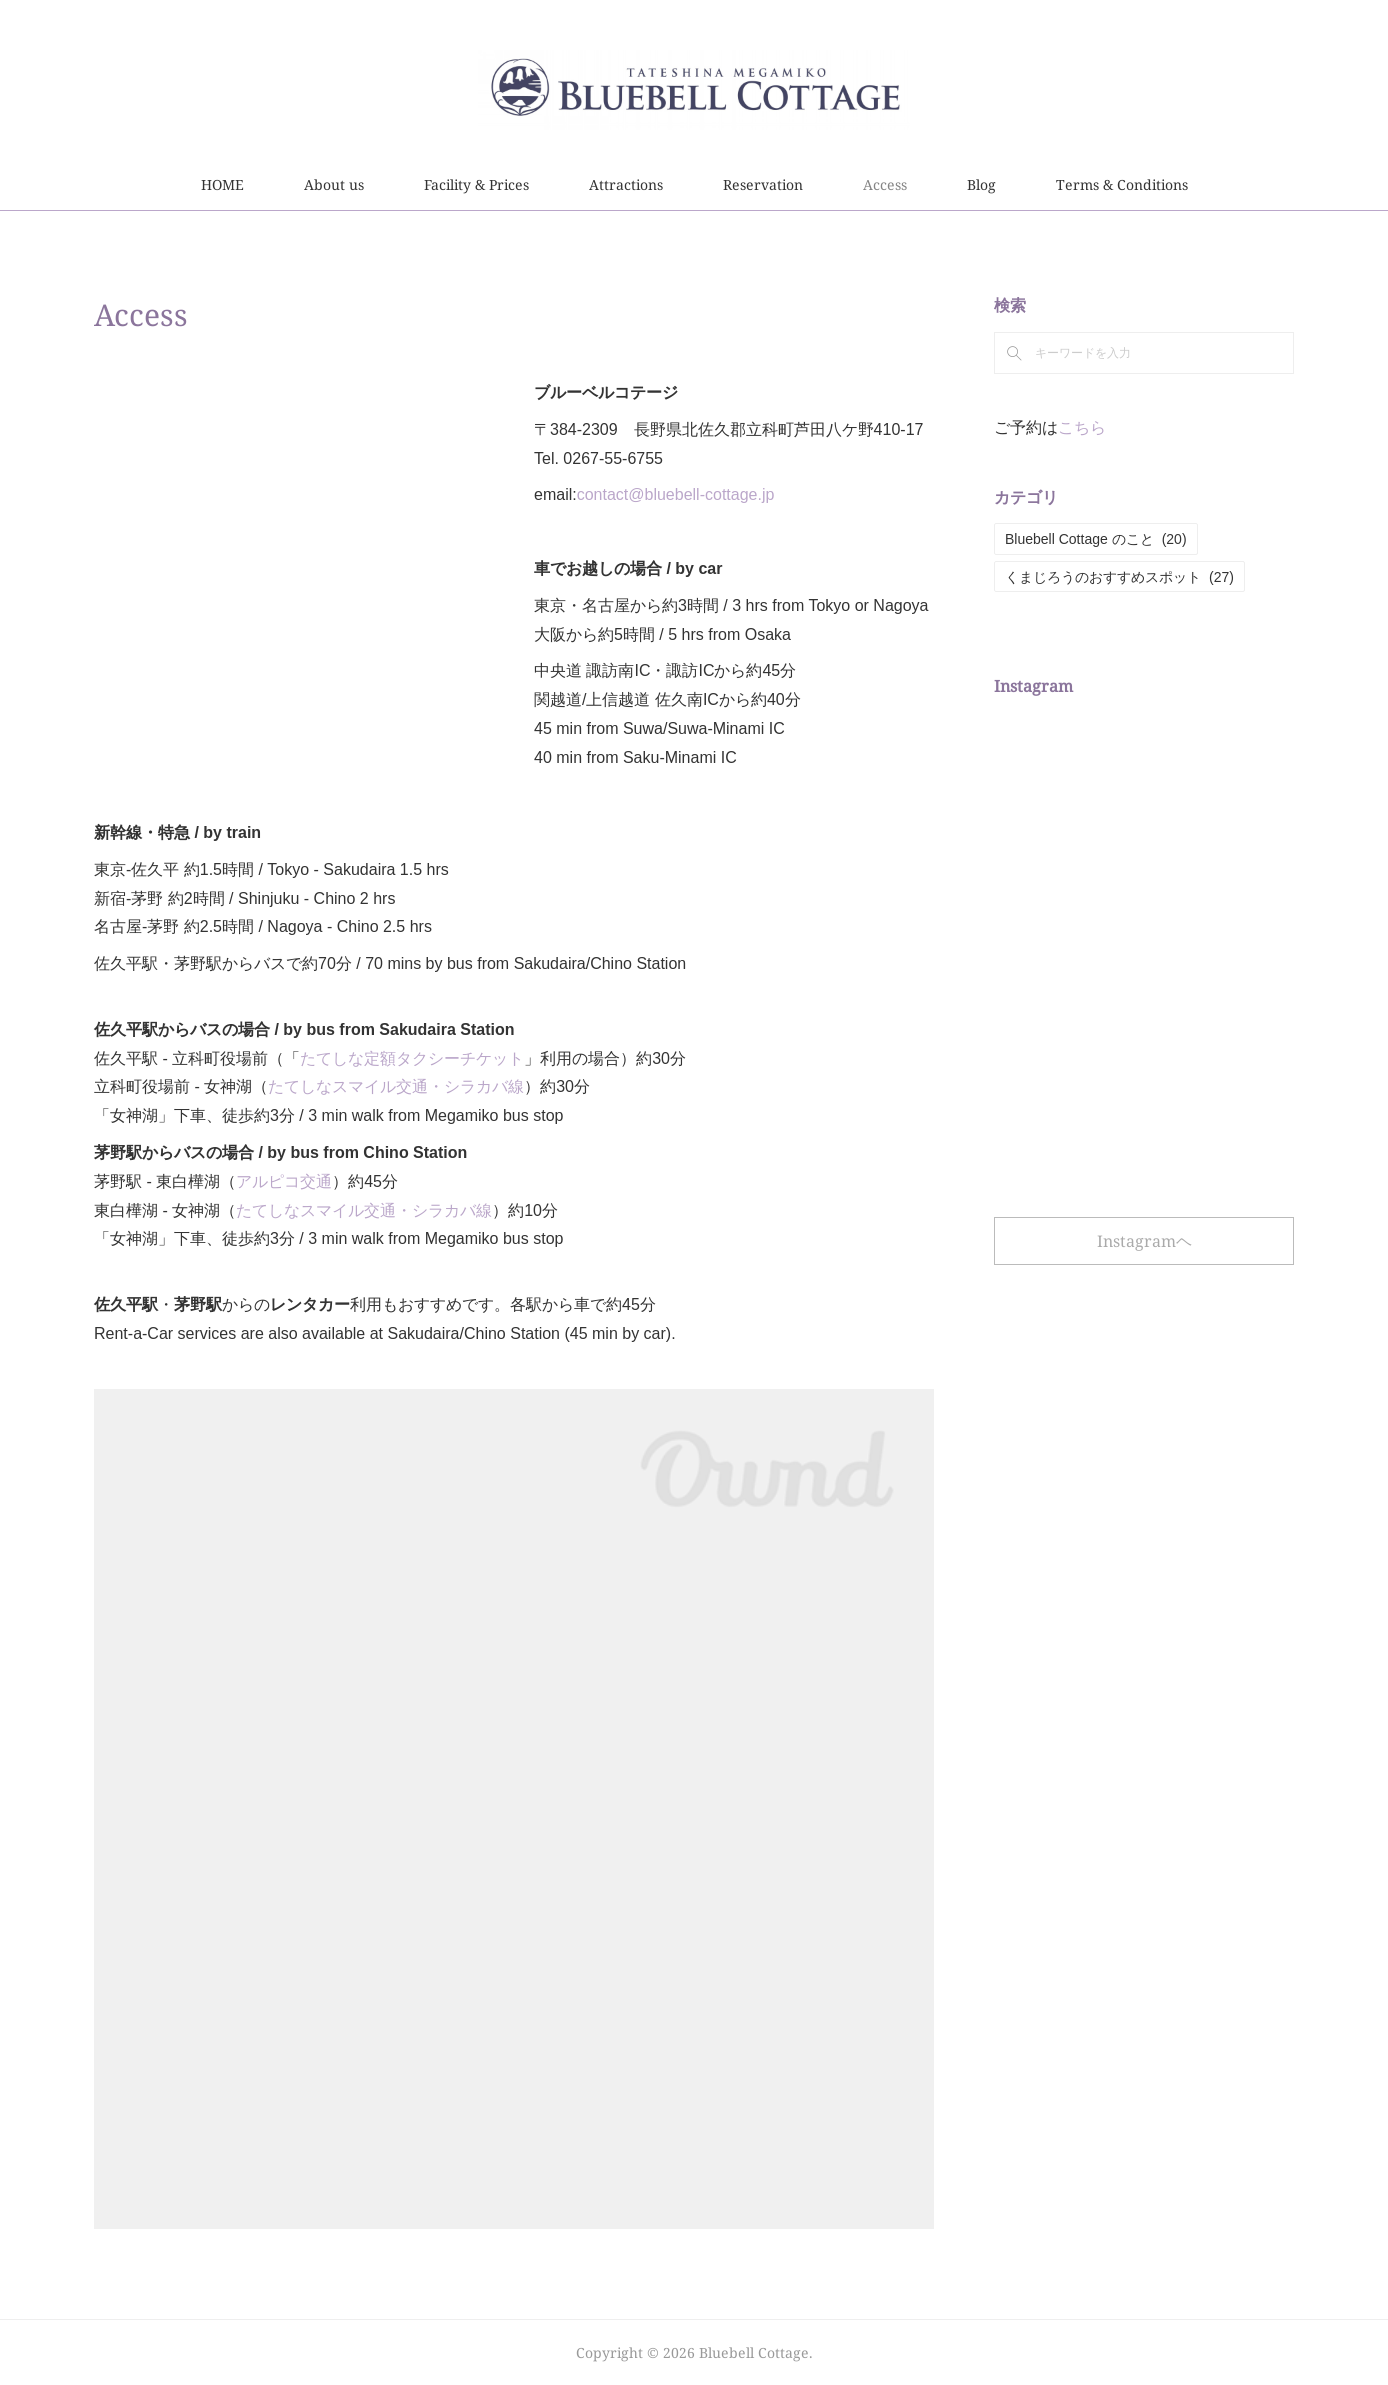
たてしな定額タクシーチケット (412, 1058)
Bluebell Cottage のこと (1096, 539)
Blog (981, 184)
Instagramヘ (1144, 1241)
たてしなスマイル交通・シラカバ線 (396, 1086)
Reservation (763, 184)
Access (885, 184)
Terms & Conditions (1122, 184)
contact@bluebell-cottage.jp (676, 494)
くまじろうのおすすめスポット (1119, 577)
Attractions (626, 184)
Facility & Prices (476, 184)
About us (334, 184)
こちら (1082, 427)
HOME (222, 184)
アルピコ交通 (284, 1181)
